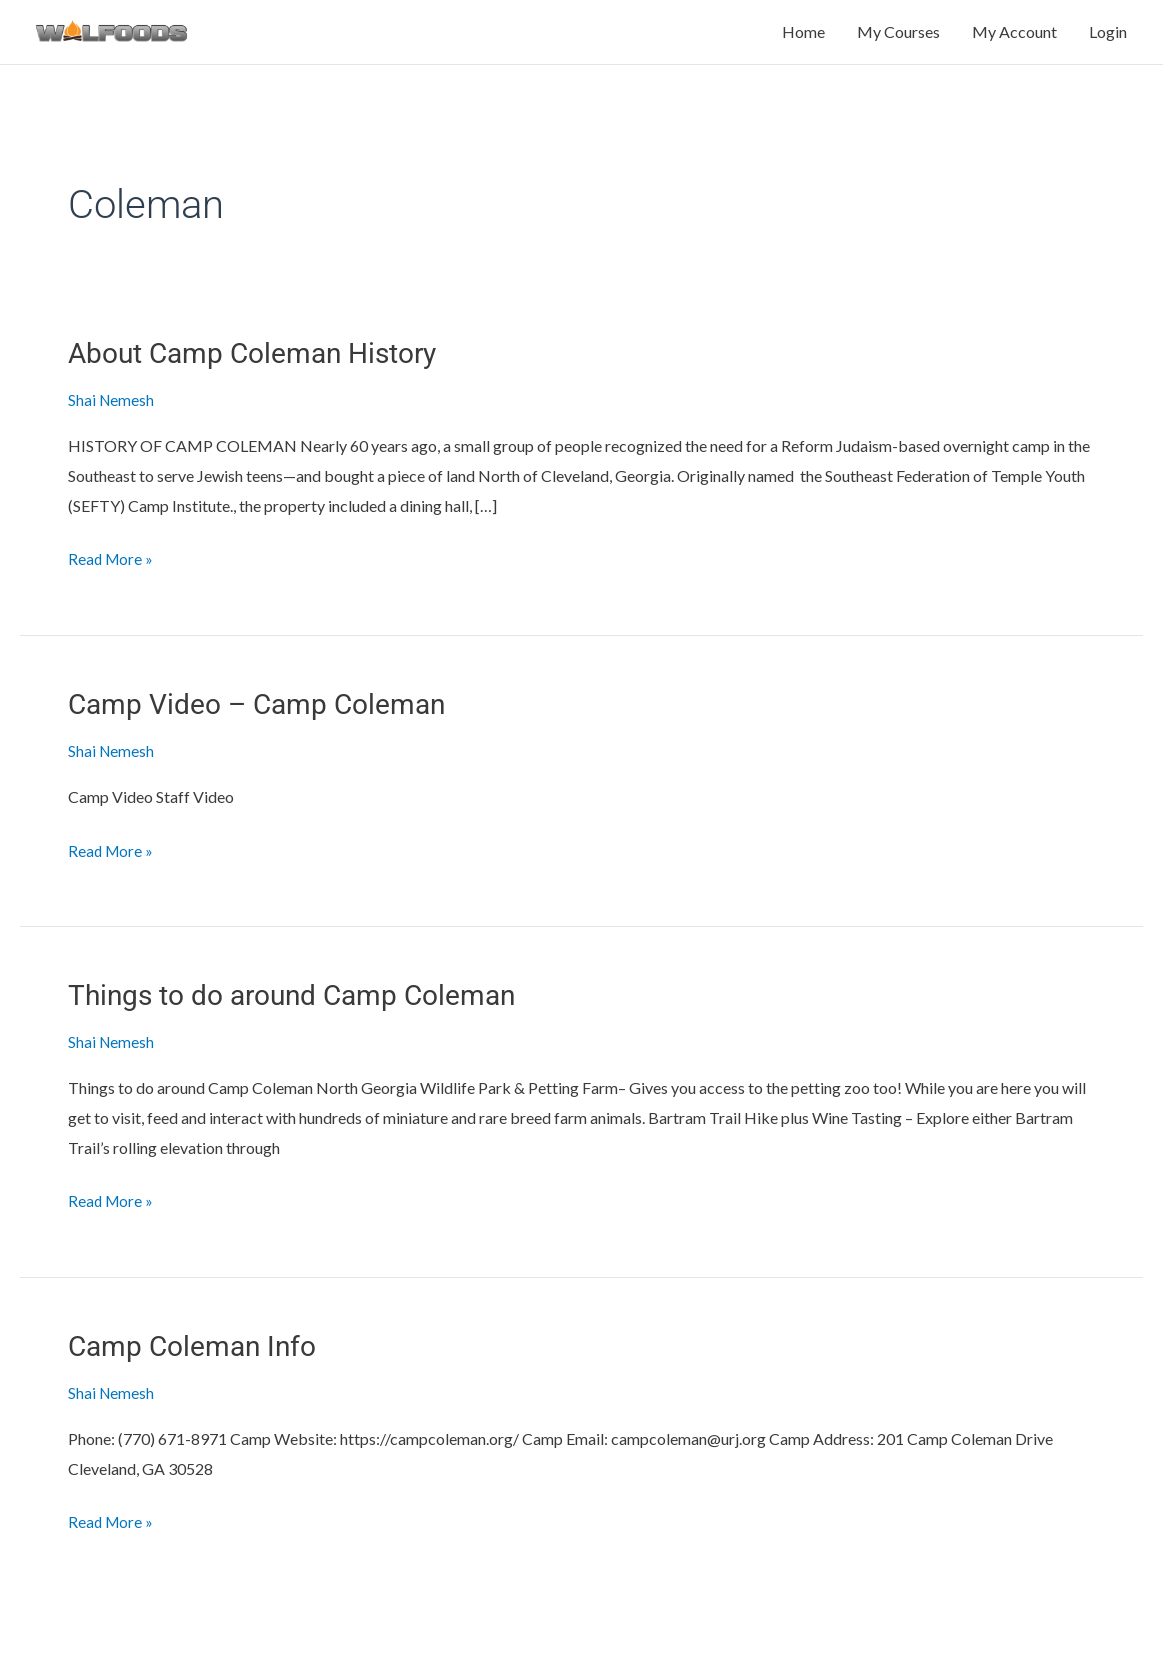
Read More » (112, 575)
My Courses (898, 42)
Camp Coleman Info (200, 1361)
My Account (1014, 42)
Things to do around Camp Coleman (307, 1012)
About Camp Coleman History (265, 373)
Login (1108, 42)
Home (803, 42)
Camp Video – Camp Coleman (268, 722)
